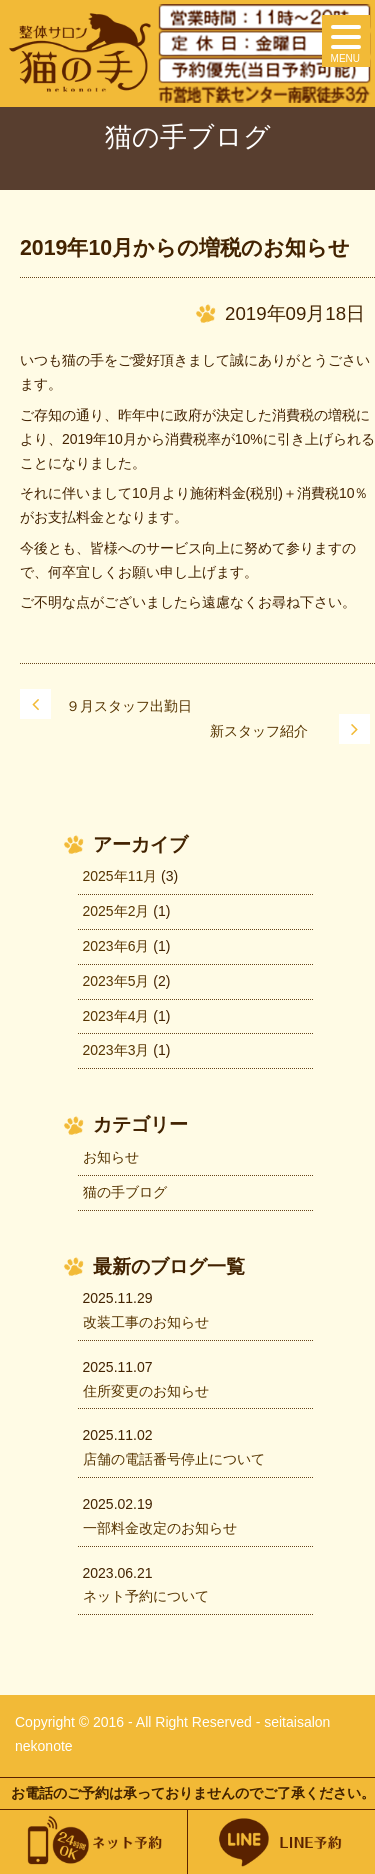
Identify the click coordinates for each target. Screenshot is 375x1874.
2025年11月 (120, 876)
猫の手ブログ (125, 1192)
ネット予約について (146, 1596)
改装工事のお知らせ (146, 1322)
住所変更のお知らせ (146, 1391)
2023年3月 (116, 1050)
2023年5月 (116, 981)
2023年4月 (116, 1016)
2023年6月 (116, 946)
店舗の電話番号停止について (174, 1459)
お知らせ (111, 1157)
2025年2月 (116, 911)
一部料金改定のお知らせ (160, 1528)
